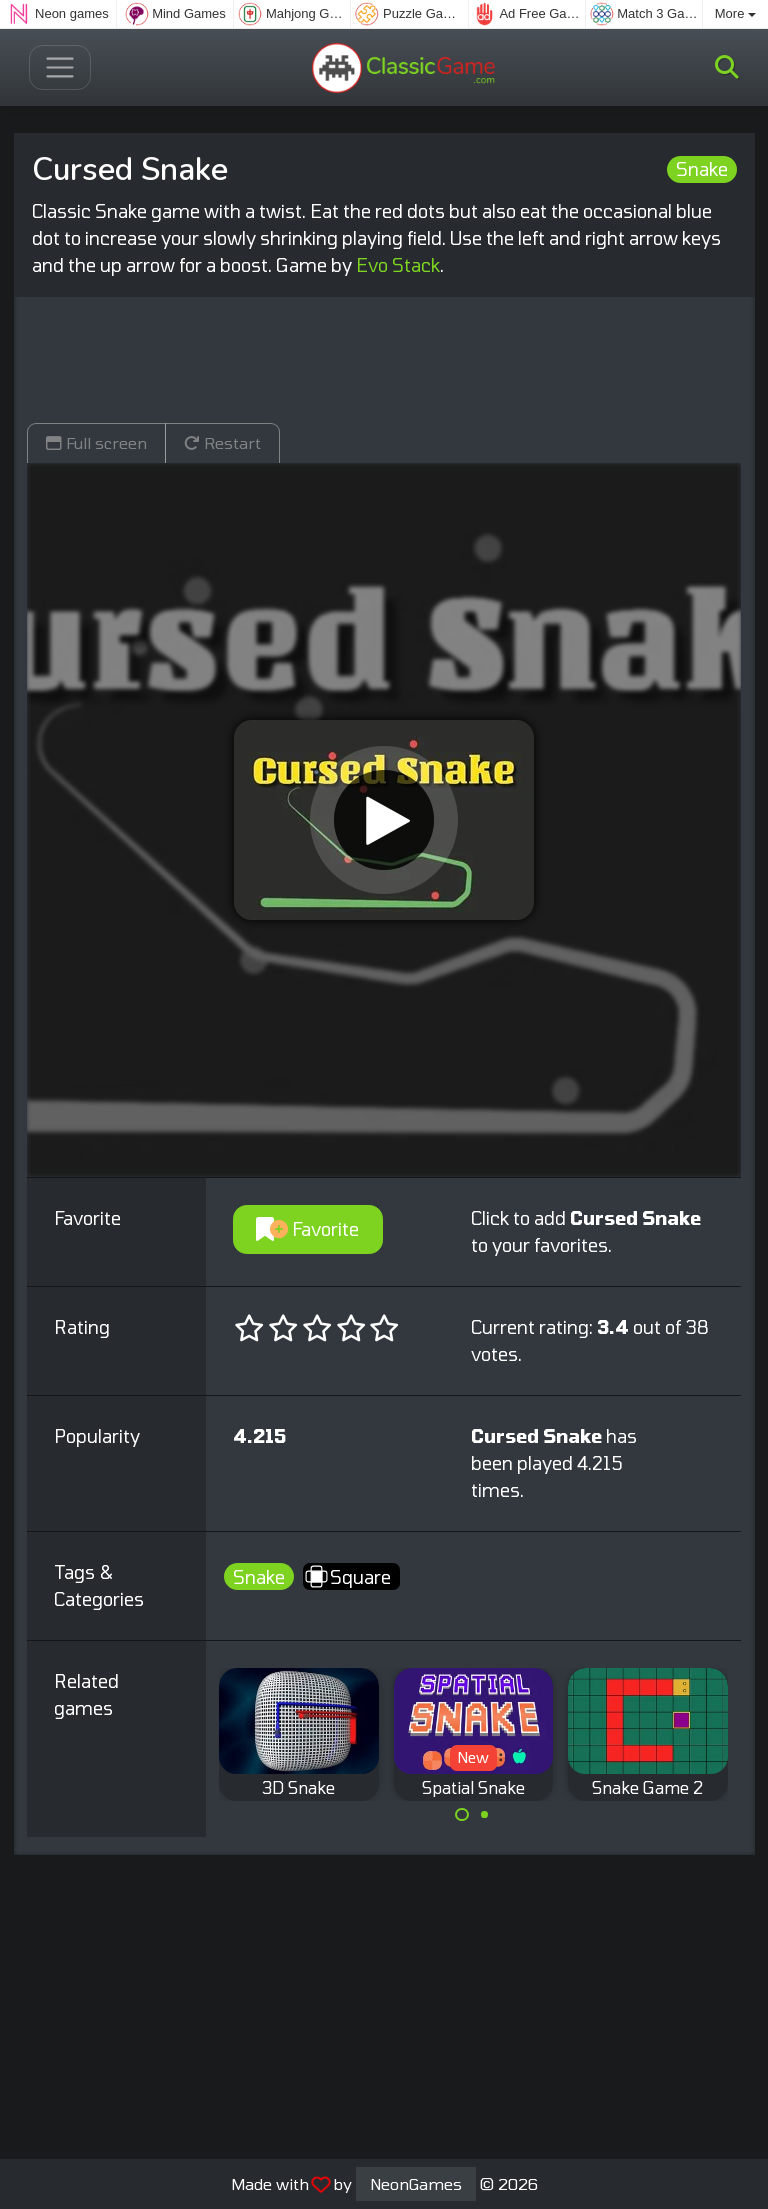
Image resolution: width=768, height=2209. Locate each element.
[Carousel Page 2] (485, 1815)
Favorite (307, 1229)
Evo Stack (398, 265)
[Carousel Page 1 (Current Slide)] (462, 1815)
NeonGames (416, 2183)
